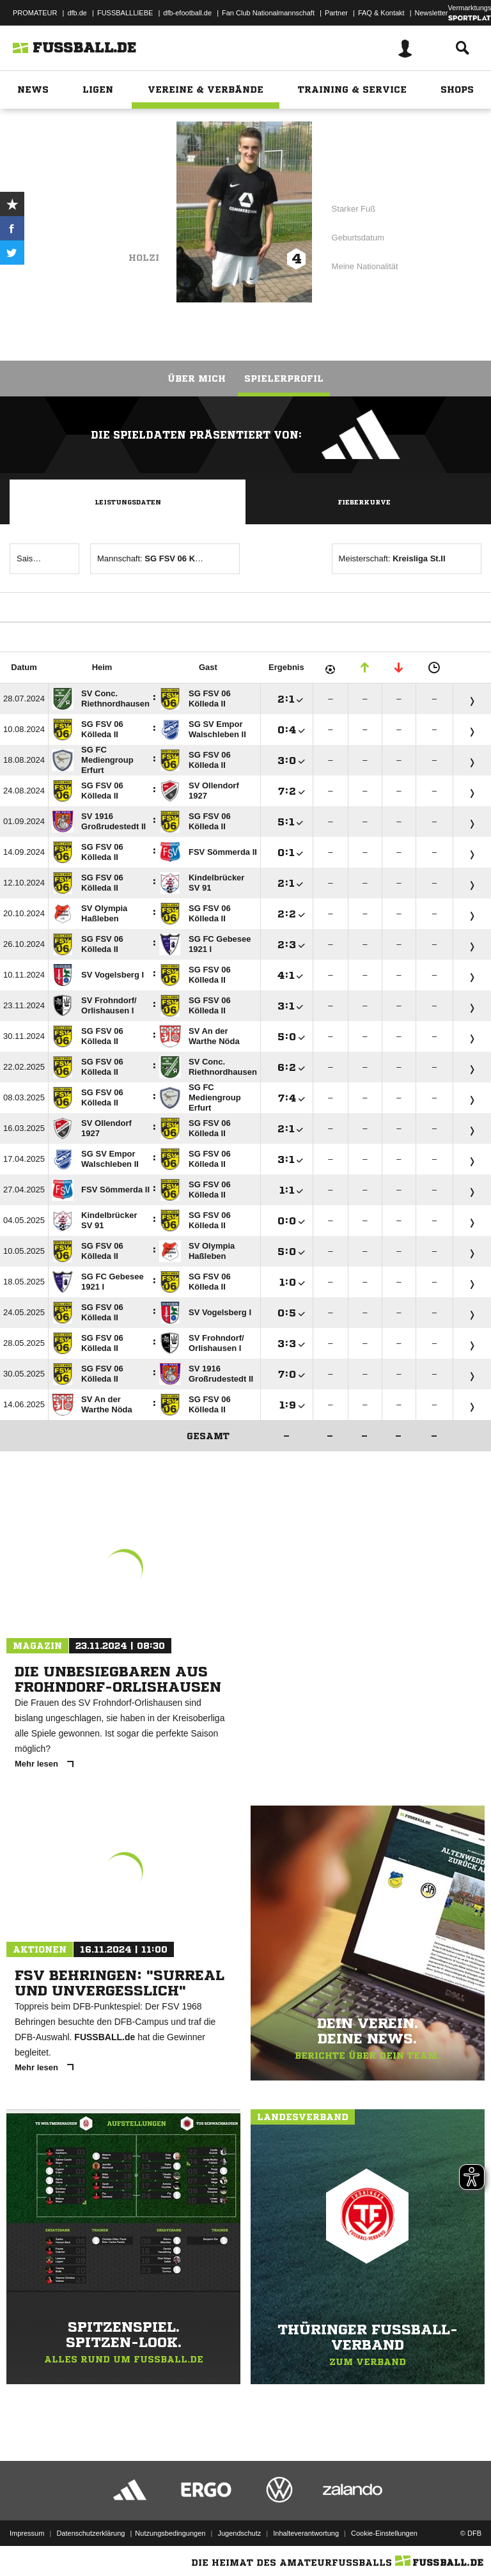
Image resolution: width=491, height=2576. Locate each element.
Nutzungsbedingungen (170, 2533)
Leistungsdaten (128, 502)
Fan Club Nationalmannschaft (268, 13)
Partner (336, 13)
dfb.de (77, 13)
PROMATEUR (35, 13)
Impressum (27, 2533)
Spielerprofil (283, 378)
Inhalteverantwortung (306, 2533)
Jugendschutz (239, 2533)
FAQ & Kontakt (381, 13)
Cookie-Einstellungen (384, 2533)
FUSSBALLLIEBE (125, 13)
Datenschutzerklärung (90, 2533)
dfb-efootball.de (187, 13)
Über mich (197, 378)
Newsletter (431, 13)
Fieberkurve (364, 502)
